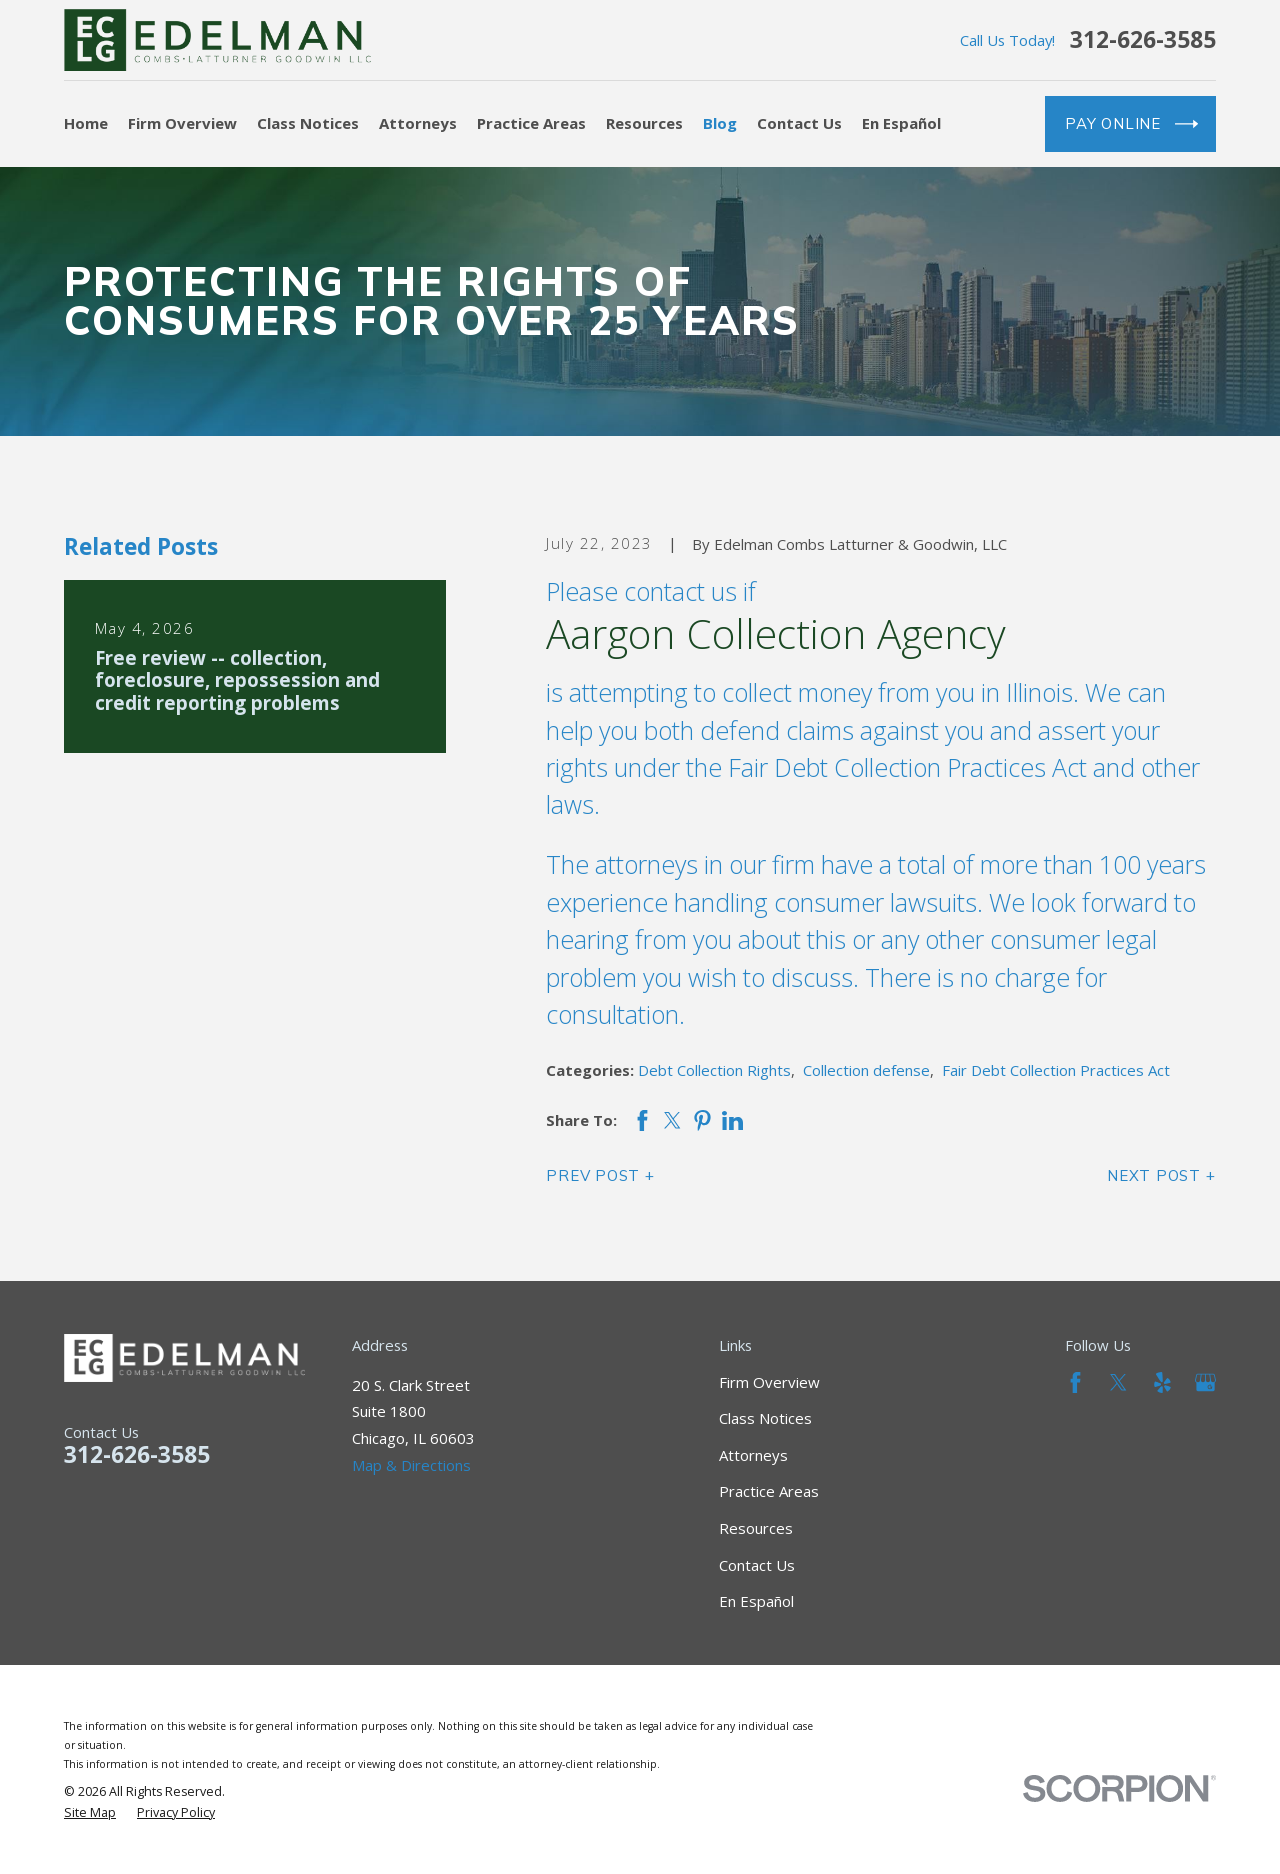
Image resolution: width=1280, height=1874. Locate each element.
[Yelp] (1162, 1382)
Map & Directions (411, 1465)
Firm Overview (769, 1382)
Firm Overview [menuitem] (182, 123)
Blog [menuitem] (720, 123)
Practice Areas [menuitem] (531, 123)
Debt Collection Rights (714, 1070)
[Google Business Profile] (1205, 1382)
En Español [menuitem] (901, 123)
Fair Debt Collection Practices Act (1056, 1070)
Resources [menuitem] (644, 123)
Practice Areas (769, 1491)
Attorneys (753, 1455)
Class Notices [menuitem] (308, 123)
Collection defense (866, 1070)
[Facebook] (1075, 1382)
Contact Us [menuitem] (799, 123)
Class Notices (765, 1418)
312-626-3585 (1143, 40)
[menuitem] (90, 1813)
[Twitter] (1118, 1382)
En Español (756, 1601)
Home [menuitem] (86, 123)
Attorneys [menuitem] (418, 123)
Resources (756, 1528)
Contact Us (757, 1565)
